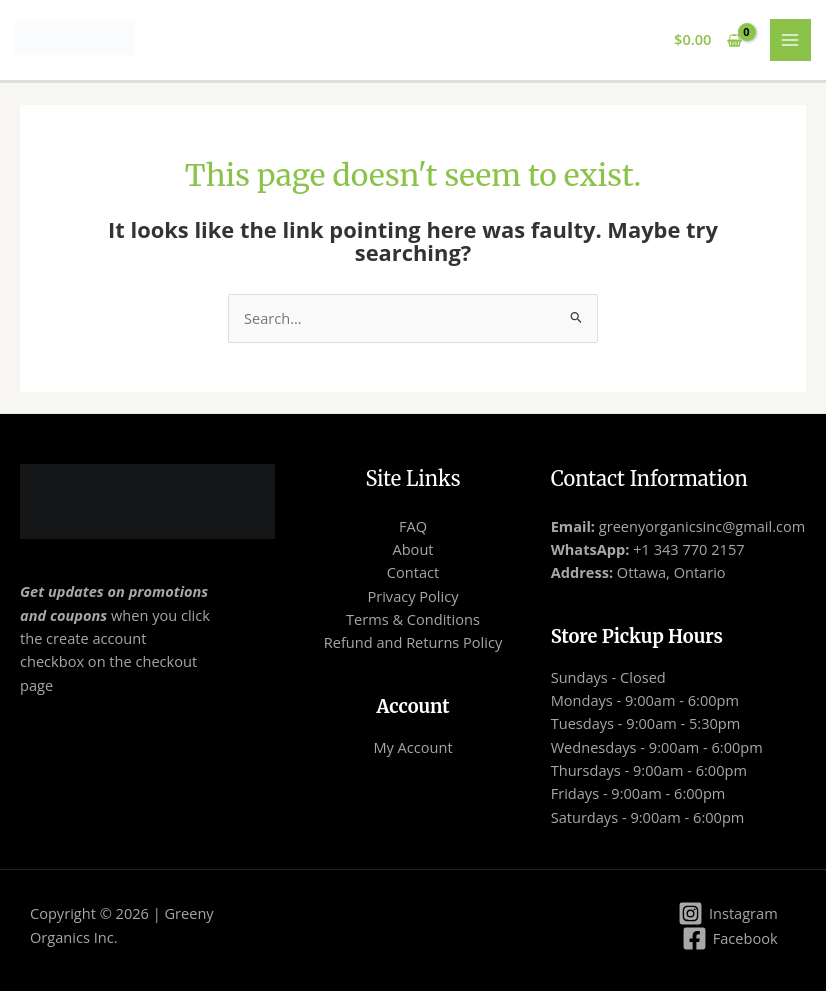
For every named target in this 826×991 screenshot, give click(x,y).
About (412, 549)
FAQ (413, 526)
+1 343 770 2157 (686, 549)
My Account (412, 747)
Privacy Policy (412, 596)
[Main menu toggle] (791, 40)
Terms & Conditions (413, 619)
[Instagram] (727, 913)
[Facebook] (730, 938)
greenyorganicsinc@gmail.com (702, 526)
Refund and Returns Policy (413, 642)
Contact (413, 572)
